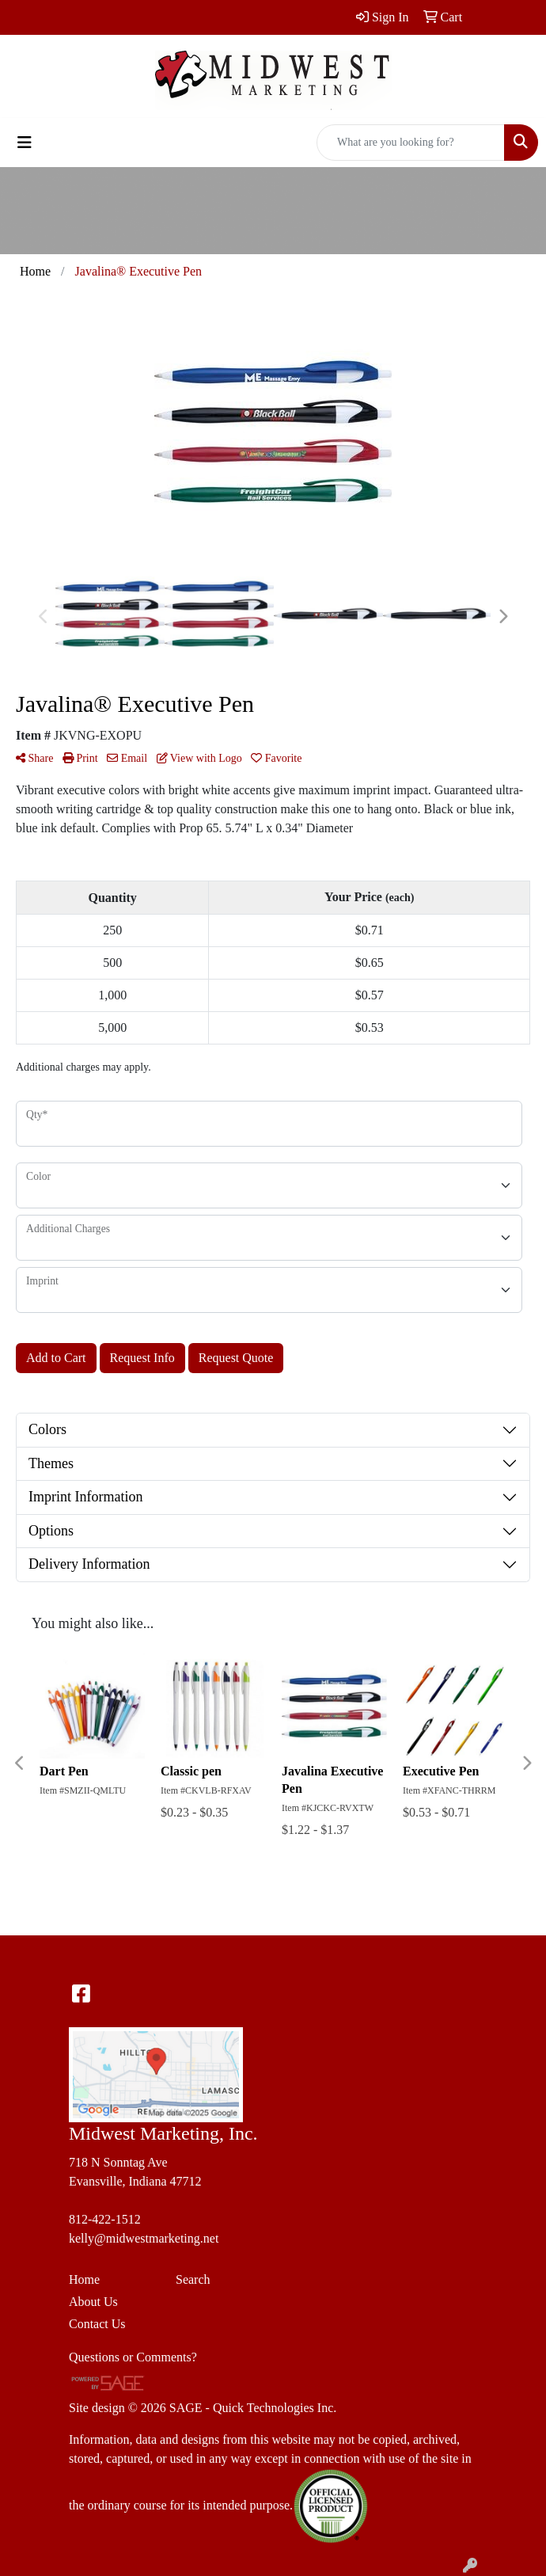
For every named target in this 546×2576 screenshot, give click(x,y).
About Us (93, 2301)
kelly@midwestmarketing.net (143, 2238)
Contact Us (97, 2324)
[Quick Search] (411, 142)
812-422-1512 (105, 2219)
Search (193, 2279)
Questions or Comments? (133, 2357)
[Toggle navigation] (24, 142)
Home (84, 2279)
